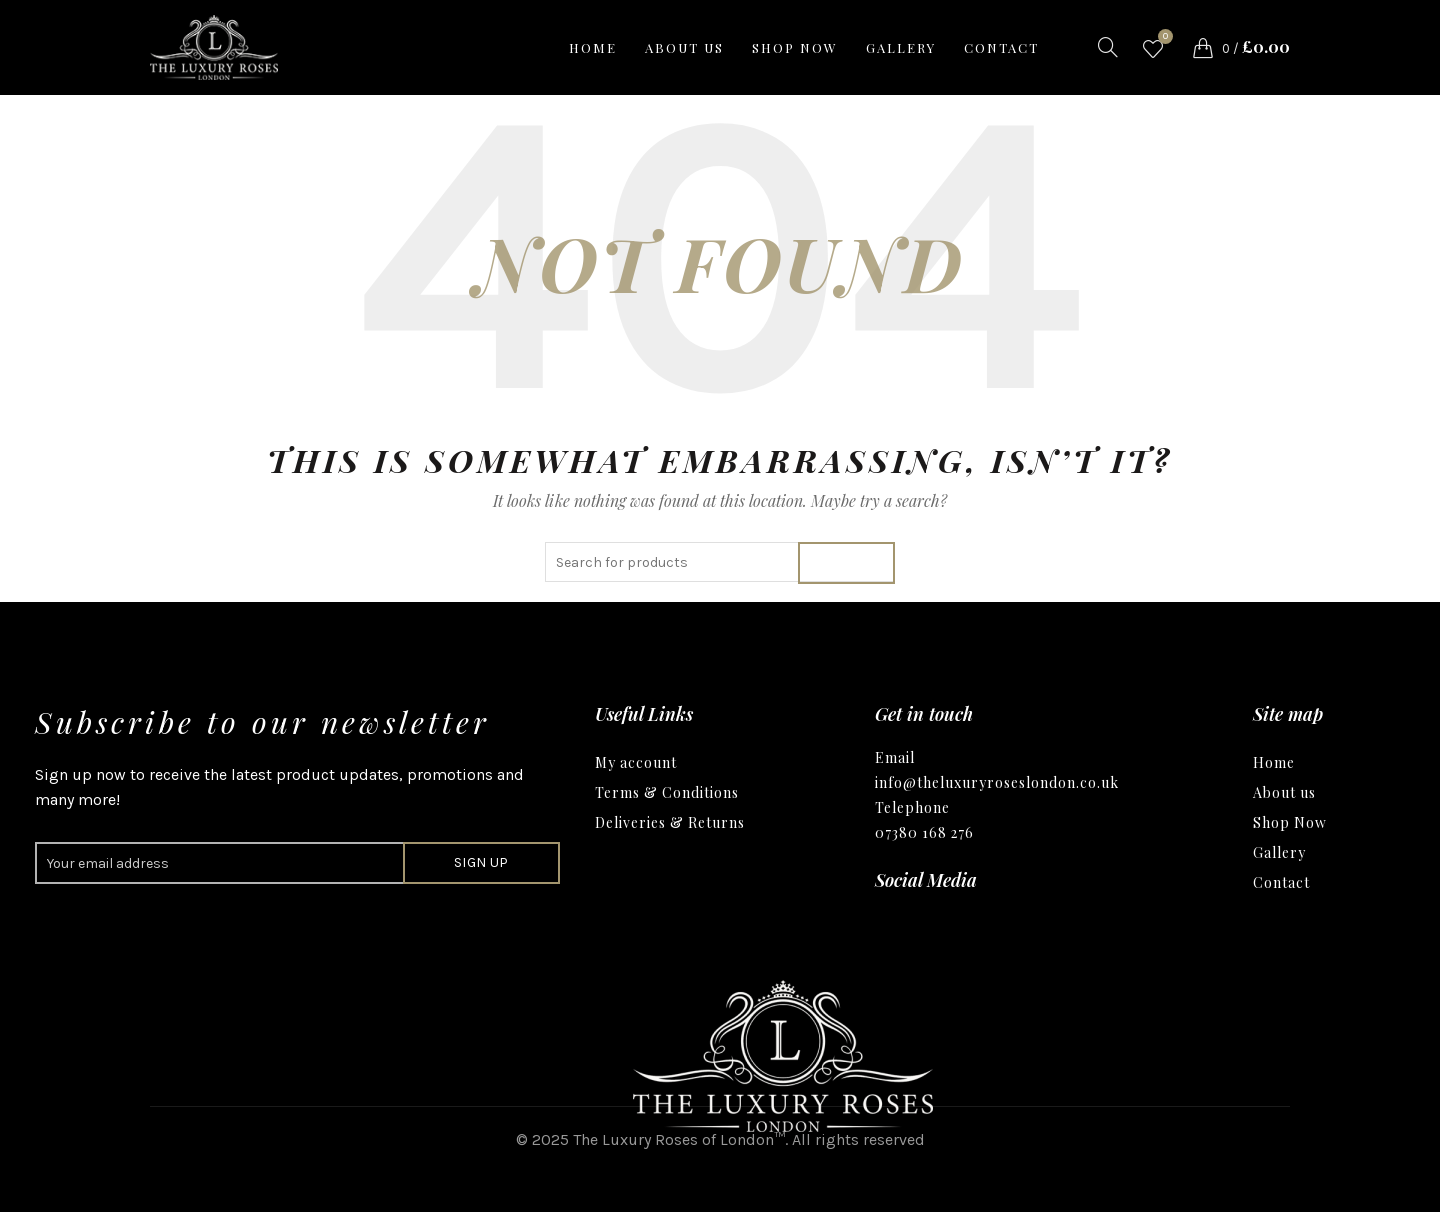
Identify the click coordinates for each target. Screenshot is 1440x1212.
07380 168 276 (924, 832)
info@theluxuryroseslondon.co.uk (997, 782)
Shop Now (1290, 822)
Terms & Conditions (667, 792)
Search (846, 562)
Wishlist (1163, 39)
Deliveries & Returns (670, 822)
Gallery (901, 47)
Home (593, 47)
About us (684, 47)
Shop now (795, 47)
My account (636, 762)
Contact (1001, 47)
